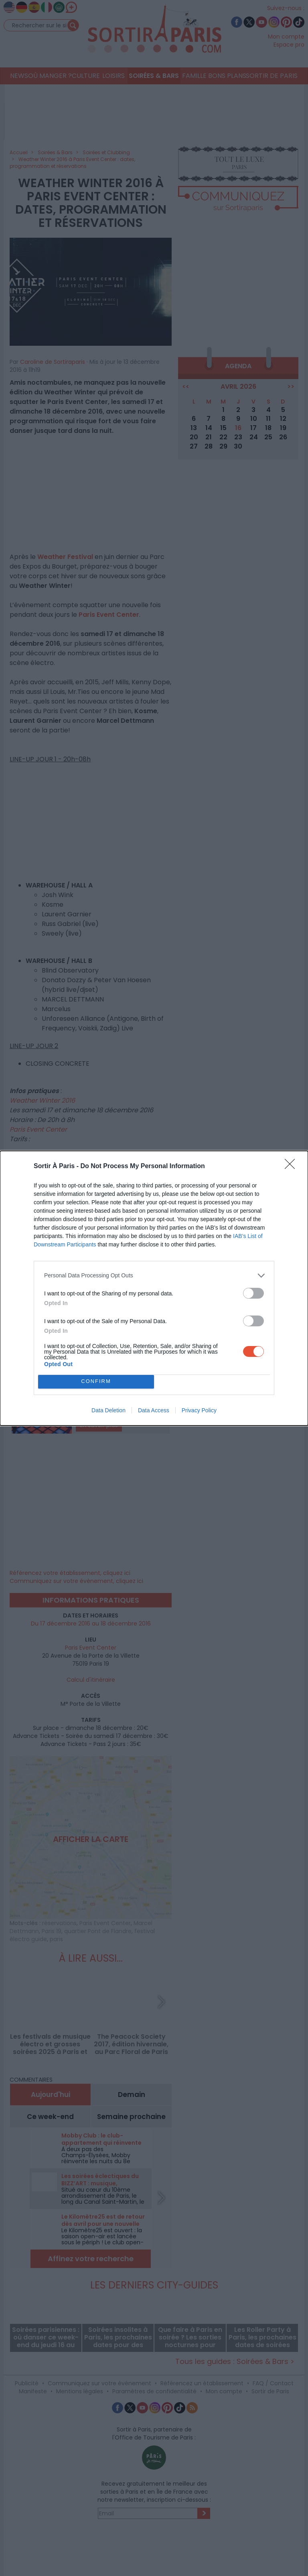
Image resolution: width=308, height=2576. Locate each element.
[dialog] (154, 1288)
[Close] (292, 1166)
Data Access (153, 1410)
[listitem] (154, 1275)
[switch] (253, 1293)
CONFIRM (96, 1382)
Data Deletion (108, 1410)
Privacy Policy (199, 1410)
